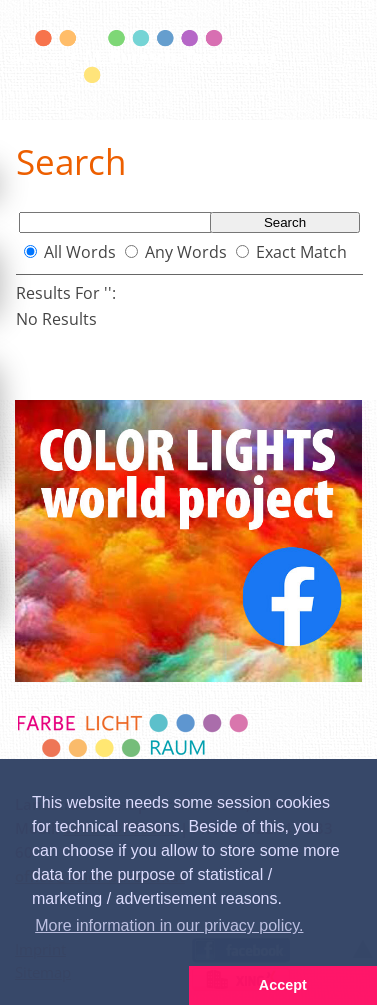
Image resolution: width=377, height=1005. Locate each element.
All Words (80, 252)
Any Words (186, 252)
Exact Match (301, 252)
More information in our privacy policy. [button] (169, 925)
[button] (94, 986)
